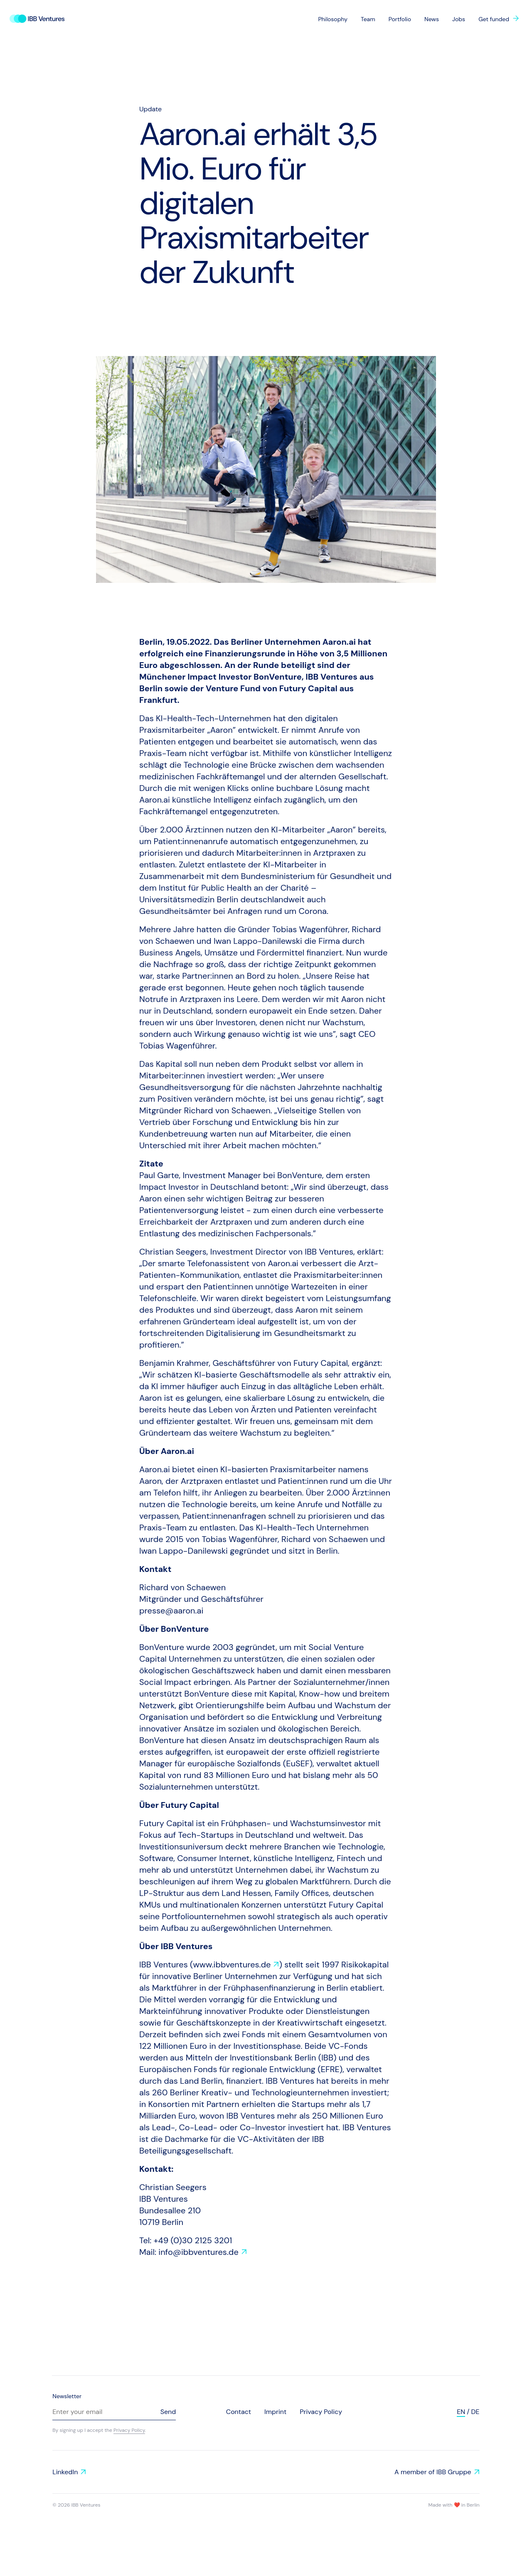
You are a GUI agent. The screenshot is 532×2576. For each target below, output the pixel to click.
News (431, 19)
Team (368, 19)
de (475, 2411)
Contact (238, 2411)
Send (168, 2411)
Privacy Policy (129, 2430)
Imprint (275, 2411)
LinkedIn (65, 2472)
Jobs (458, 19)
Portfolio (400, 19)
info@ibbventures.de (198, 2252)
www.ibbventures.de (232, 1964)
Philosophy (332, 19)
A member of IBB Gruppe (432, 2472)
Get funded (493, 19)
